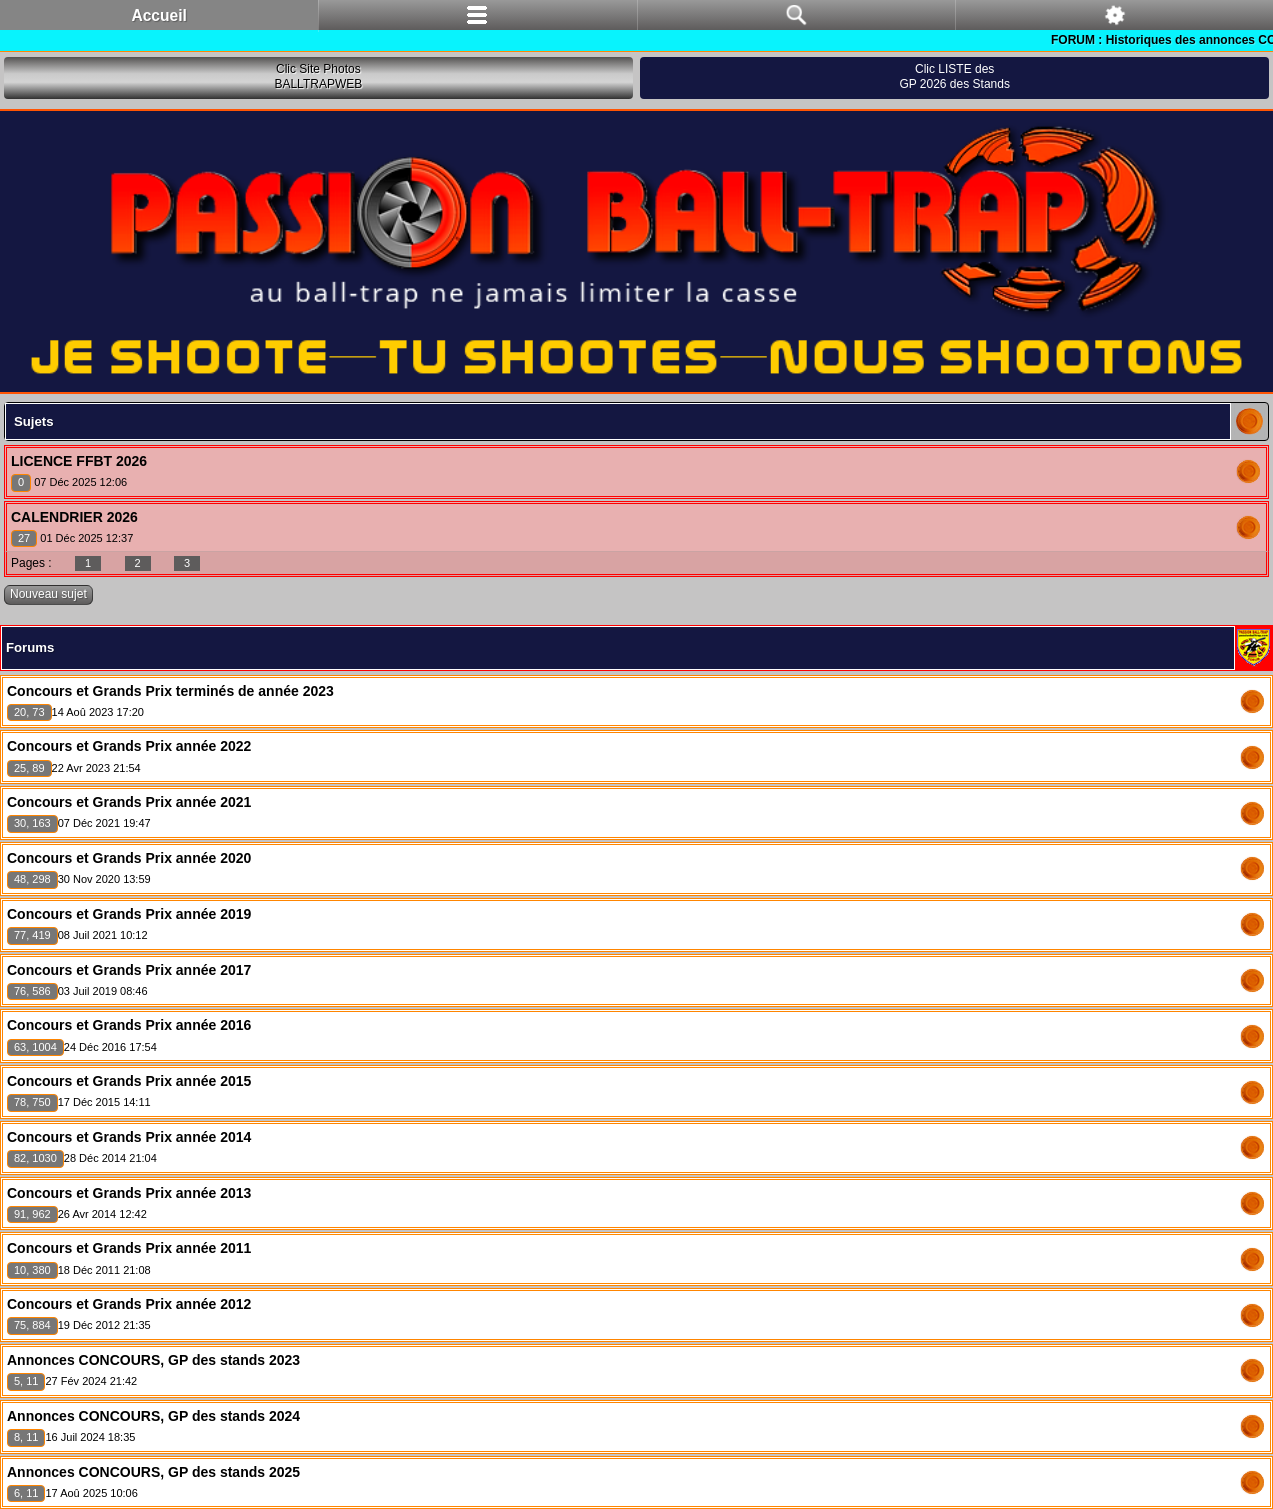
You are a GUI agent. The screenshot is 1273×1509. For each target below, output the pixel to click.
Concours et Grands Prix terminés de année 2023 (170, 691)
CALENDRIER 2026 (74, 517)
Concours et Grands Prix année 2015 (129, 1081)
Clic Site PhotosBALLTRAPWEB (318, 77)
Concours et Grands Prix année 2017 (129, 970)
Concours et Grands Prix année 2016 (129, 1025)
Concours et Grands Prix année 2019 (129, 914)
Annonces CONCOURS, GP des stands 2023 (153, 1360)
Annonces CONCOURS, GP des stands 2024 (153, 1416)
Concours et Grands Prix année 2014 (129, 1137)
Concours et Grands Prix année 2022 (129, 746)
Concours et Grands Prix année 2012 (129, 1304)
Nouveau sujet (48, 594)
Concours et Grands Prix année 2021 (129, 802)
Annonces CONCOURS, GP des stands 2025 (153, 1472)
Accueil (158, 15)
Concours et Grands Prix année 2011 (129, 1248)
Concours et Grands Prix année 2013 (129, 1193)
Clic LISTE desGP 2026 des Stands (954, 77)
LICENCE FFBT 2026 (79, 461)
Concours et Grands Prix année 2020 (129, 858)
